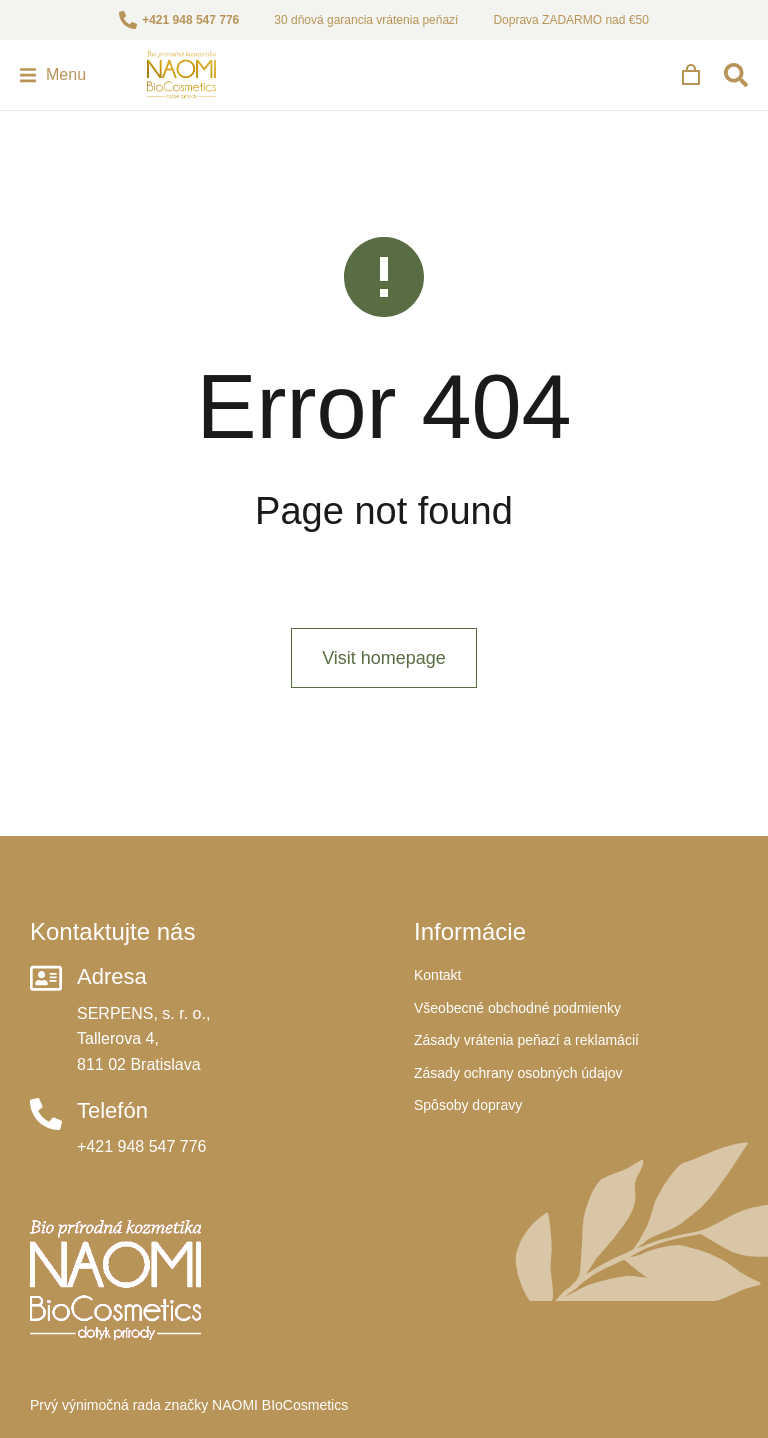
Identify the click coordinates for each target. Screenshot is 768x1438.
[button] (53, 75)
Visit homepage (384, 658)
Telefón (112, 1110)
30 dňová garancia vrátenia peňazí (366, 20)
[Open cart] (691, 75)
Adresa (112, 976)
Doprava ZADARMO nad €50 (570, 20)
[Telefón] (46, 1114)
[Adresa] (46, 978)
